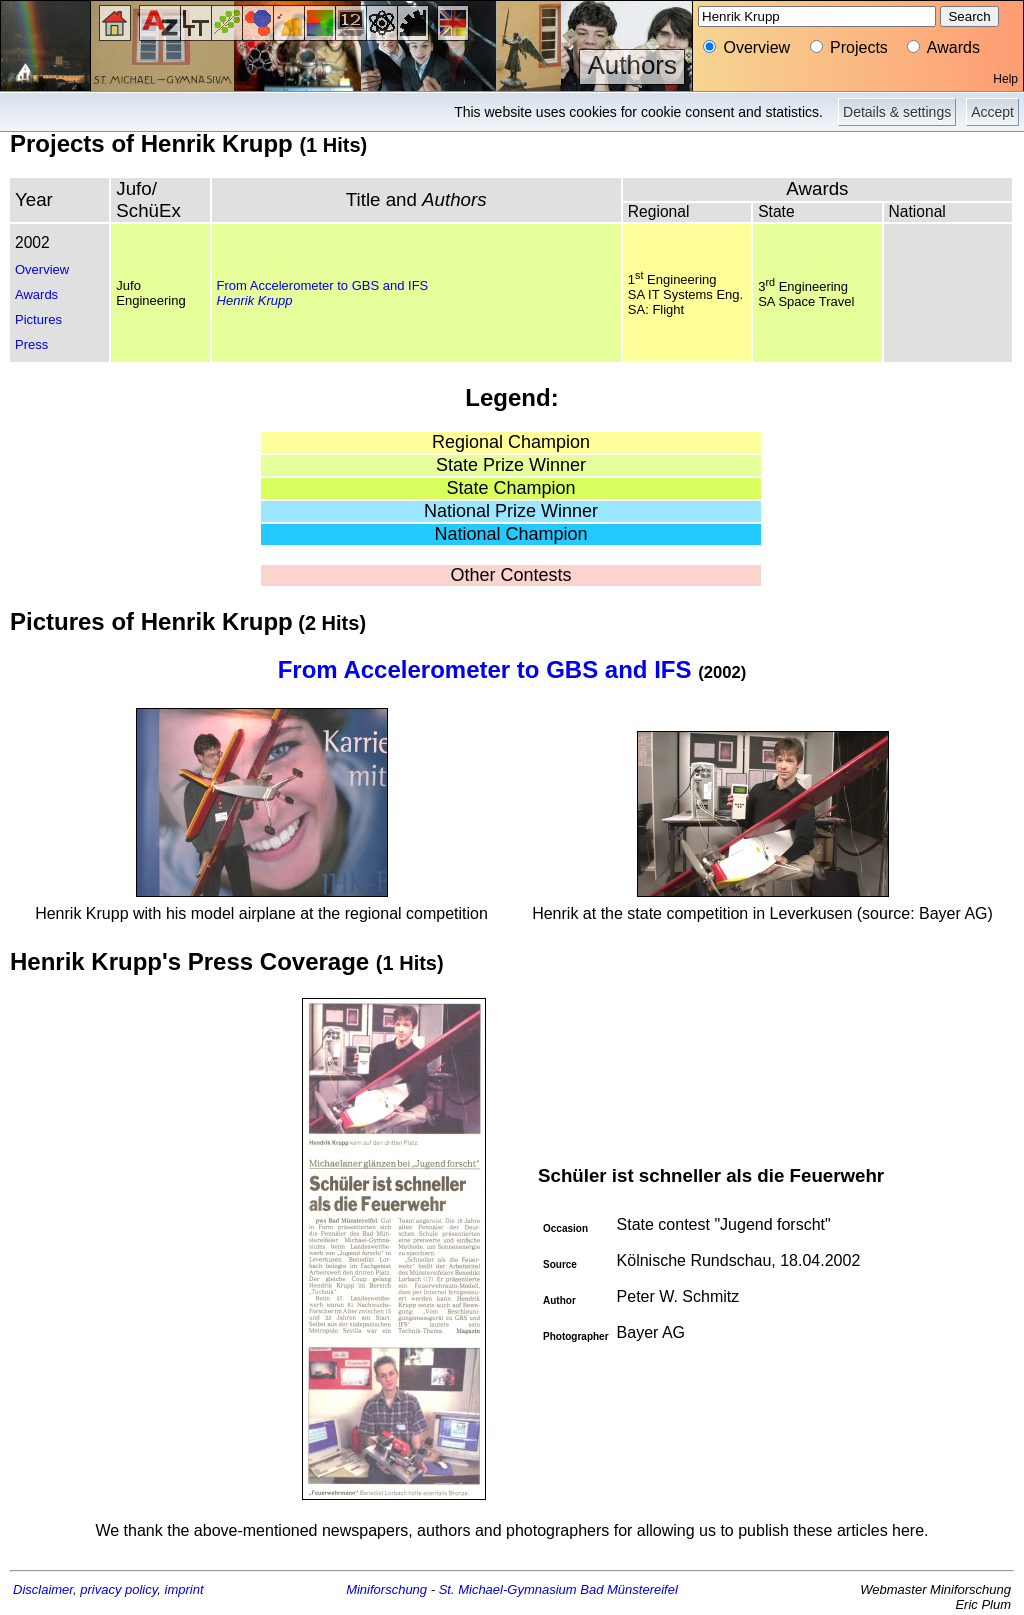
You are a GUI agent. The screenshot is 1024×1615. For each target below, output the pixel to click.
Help (1005, 79)
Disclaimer (43, 1589)
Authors (632, 65)
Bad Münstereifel (629, 1589)
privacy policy (118, 1589)
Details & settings (897, 112)
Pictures (38, 319)
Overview (42, 269)
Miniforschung (386, 1589)
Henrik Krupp (255, 300)
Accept (992, 112)
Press (31, 344)
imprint (184, 1589)
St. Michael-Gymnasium (508, 1589)
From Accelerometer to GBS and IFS (323, 285)
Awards (36, 294)
